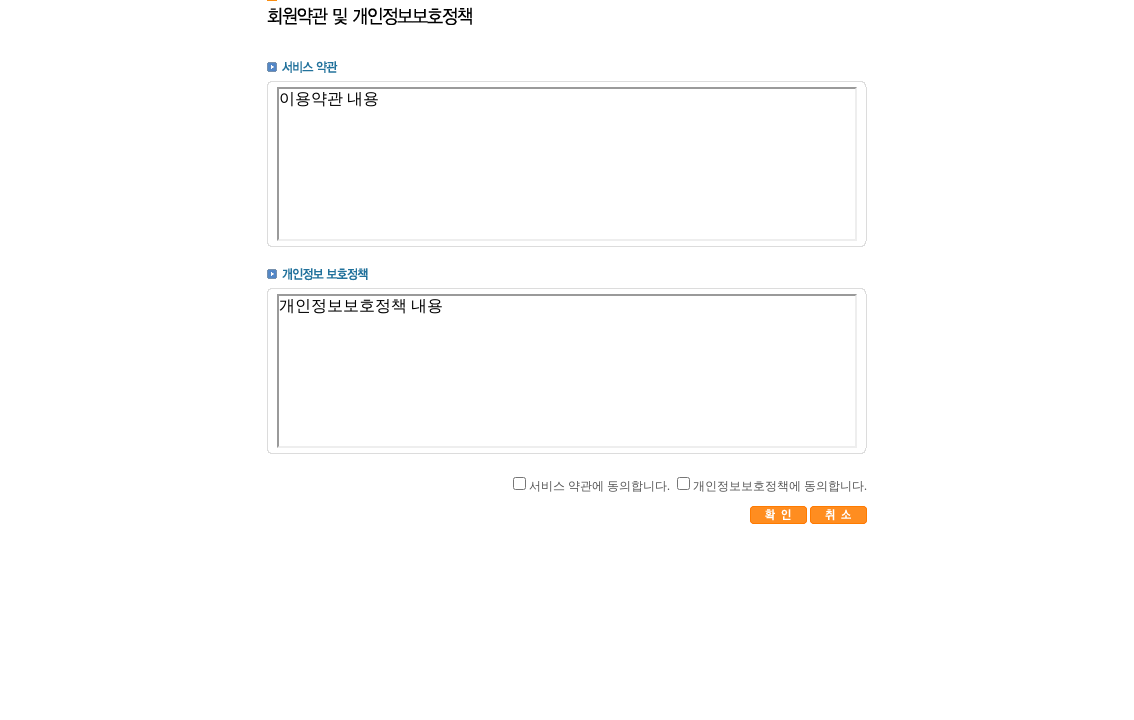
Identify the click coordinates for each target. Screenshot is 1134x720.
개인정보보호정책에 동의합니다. (780, 486)
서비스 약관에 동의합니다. (599, 486)
